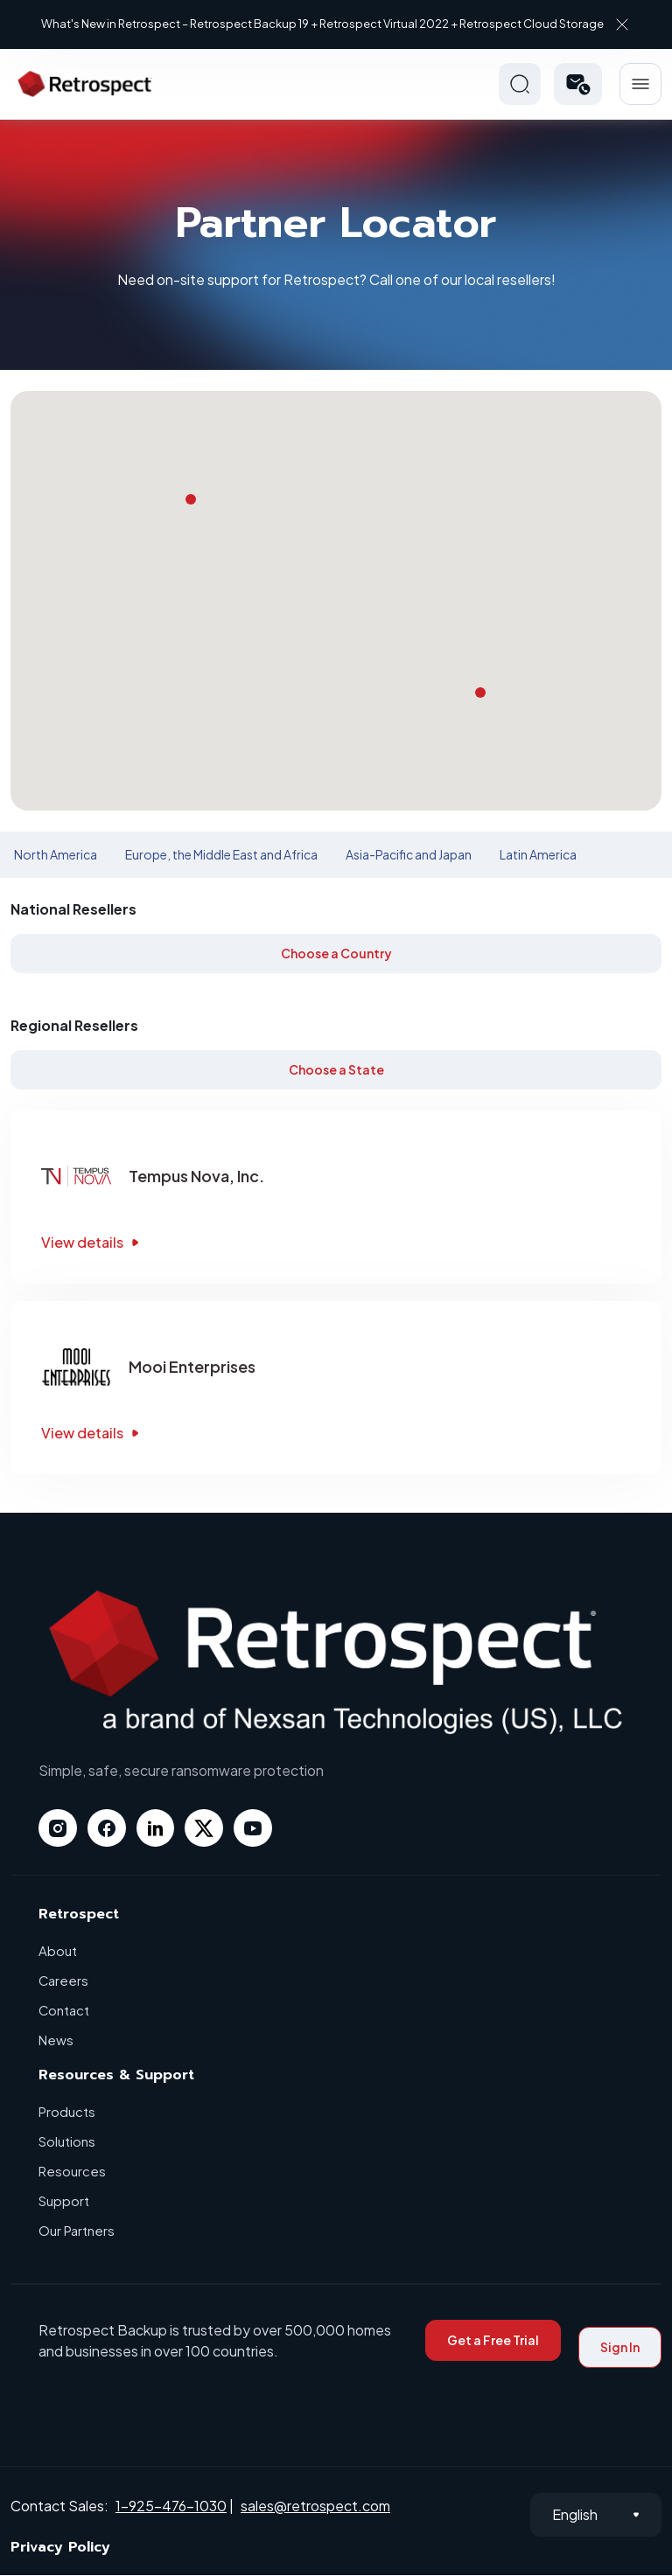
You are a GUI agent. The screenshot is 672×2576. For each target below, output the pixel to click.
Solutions (66, 2142)
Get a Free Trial (493, 2341)
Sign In (620, 2348)
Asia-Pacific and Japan (409, 854)
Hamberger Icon (641, 84)
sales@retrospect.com (315, 2505)
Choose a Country (336, 953)
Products (66, 2112)
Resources (72, 2171)
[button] (578, 84)
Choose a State (336, 1069)
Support (63, 2201)
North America (55, 854)
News (56, 2040)
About (57, 1951)
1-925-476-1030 (171, 2505)
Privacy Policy (60, 2548)
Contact (64, 2010)
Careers (63, 1981)
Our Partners (76, 2231)
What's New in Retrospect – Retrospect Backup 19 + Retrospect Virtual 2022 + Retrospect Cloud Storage (322, 24)
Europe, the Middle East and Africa (221, 854)
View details (92, 1242)
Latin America (538, 854)
